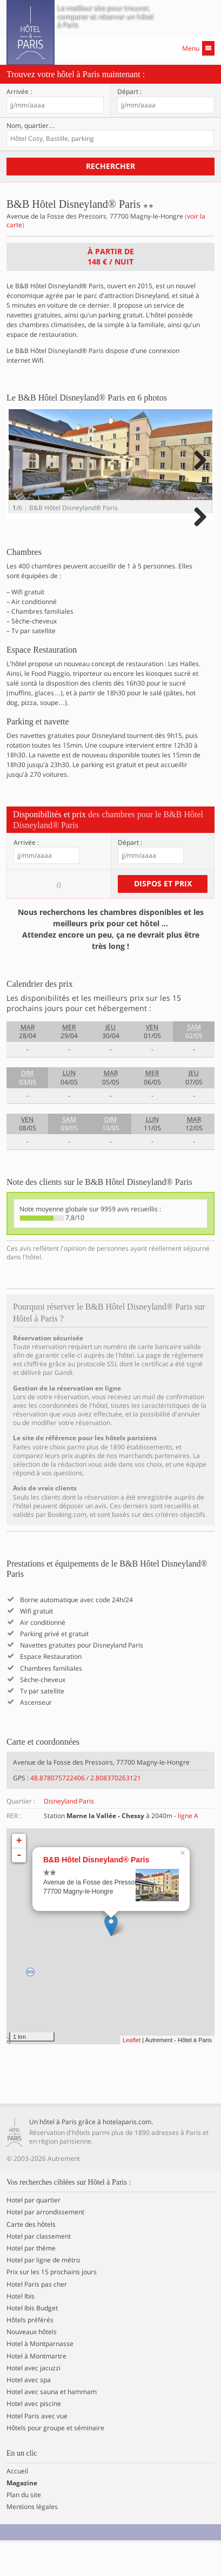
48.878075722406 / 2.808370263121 (85, 1810)
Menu (198, 48)
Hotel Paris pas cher (36, 2317)
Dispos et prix (163, 916)
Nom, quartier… (30, 125)
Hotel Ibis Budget (32, 2341)
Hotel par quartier (33, 2233)
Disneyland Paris (69, 1834)
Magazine (21, 2516)
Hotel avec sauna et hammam (51, 2425)
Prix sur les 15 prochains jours (51, 2305)
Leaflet (131, 2073)
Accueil (17, 2504)
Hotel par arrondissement (45, 2245)
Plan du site (23, 2528)
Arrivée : (19, 91)
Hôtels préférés (29, 2353)
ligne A (188, 1849)
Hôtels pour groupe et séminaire (55, 2461)
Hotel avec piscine (33, 2437)
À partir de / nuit (111, 256)
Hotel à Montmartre (36, 2389)
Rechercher (110, 166)
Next (198, 472)
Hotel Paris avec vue (37, 2449)
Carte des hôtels (31, 2257)
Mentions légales (32, 2540)
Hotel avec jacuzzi (33, 2401)
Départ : (129, 91)
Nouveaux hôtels (31, 2365)
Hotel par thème (31, 2281)
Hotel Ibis (20, 2329)
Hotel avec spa (28, 2413)
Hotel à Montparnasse (39, 2377)
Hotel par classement (38, 2269)
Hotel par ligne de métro (43, 2293)
